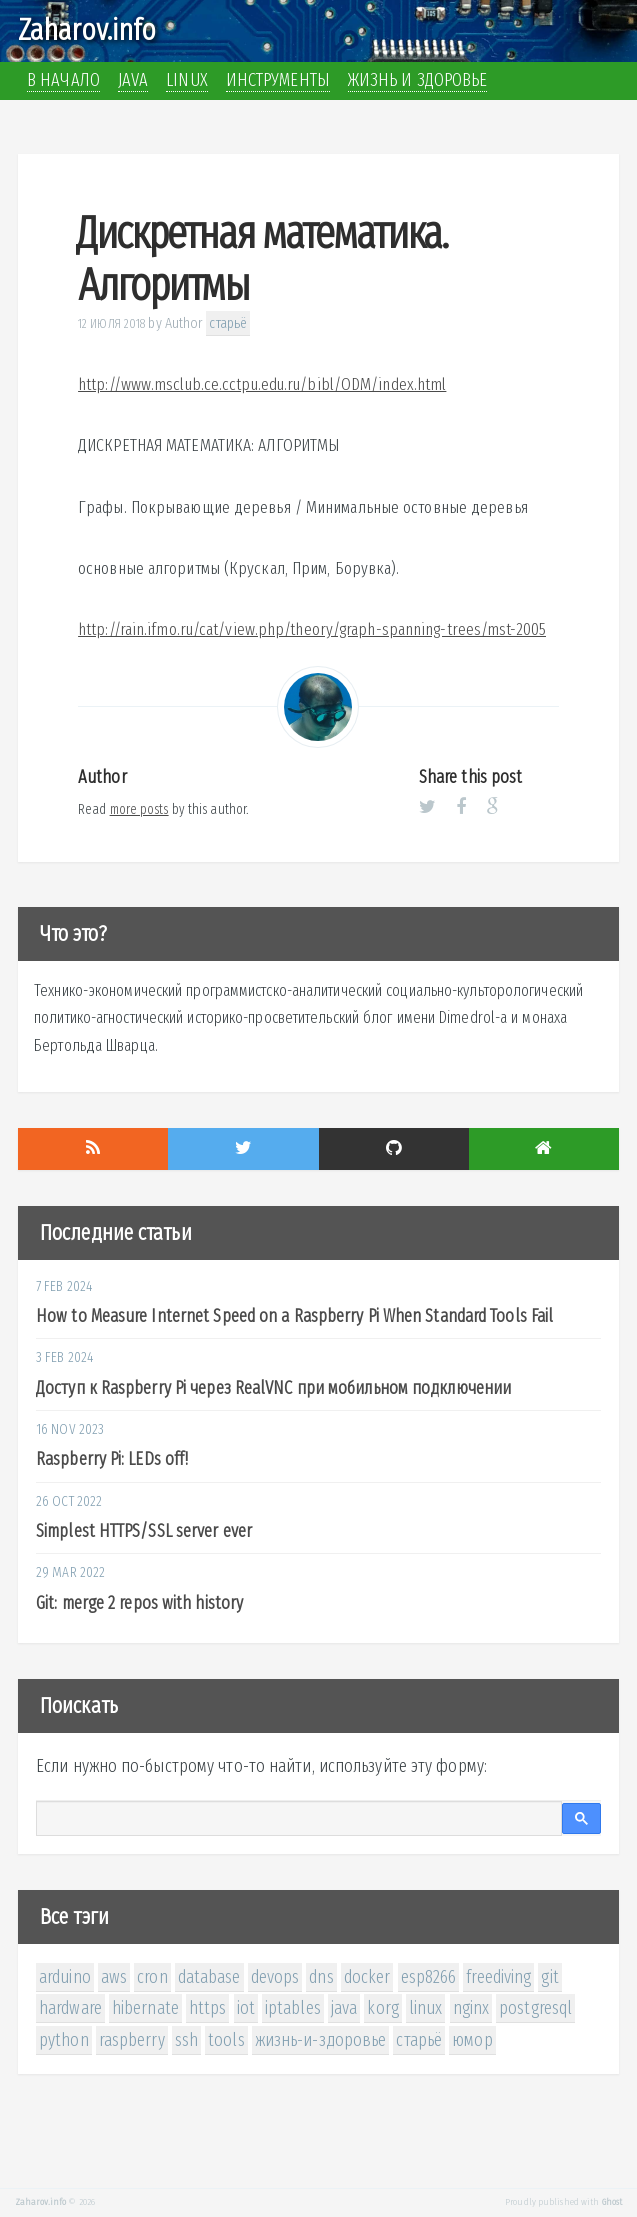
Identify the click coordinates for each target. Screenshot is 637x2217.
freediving (498, 1977)
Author (184, 323)
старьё (228, 323)
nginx (471, 2008)
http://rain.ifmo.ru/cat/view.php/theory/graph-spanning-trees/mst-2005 (312, 629)
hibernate (145, 2008)
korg (382, 2008)
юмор (472, 2040)
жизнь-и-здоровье (321, 2040)
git (549, 1977)
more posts (139, 809)
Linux (187, 80)
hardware (70, 2008)
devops (275, 1977)
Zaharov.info (87, 30)
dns (321, 1977)
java (344, 2008)
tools (226, 2040)
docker (367, 1977)
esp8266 (429, 1977)
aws (114, 1977)
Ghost (612, 2202)
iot (246, 2008)
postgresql (535, 2008)
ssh (186, 2040)
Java (133, 80)
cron (152, 1977)
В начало (63, 80)
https (208, 2008)
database (209, 1977)
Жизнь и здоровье (418, 80)
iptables (293, 2008)
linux (426, 2008)
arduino (65, 1977)
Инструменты (278, 80)
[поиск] (299, 1819)
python (64, 2040)
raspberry (132, 2040)
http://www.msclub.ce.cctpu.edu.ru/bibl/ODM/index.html (262, 384)
